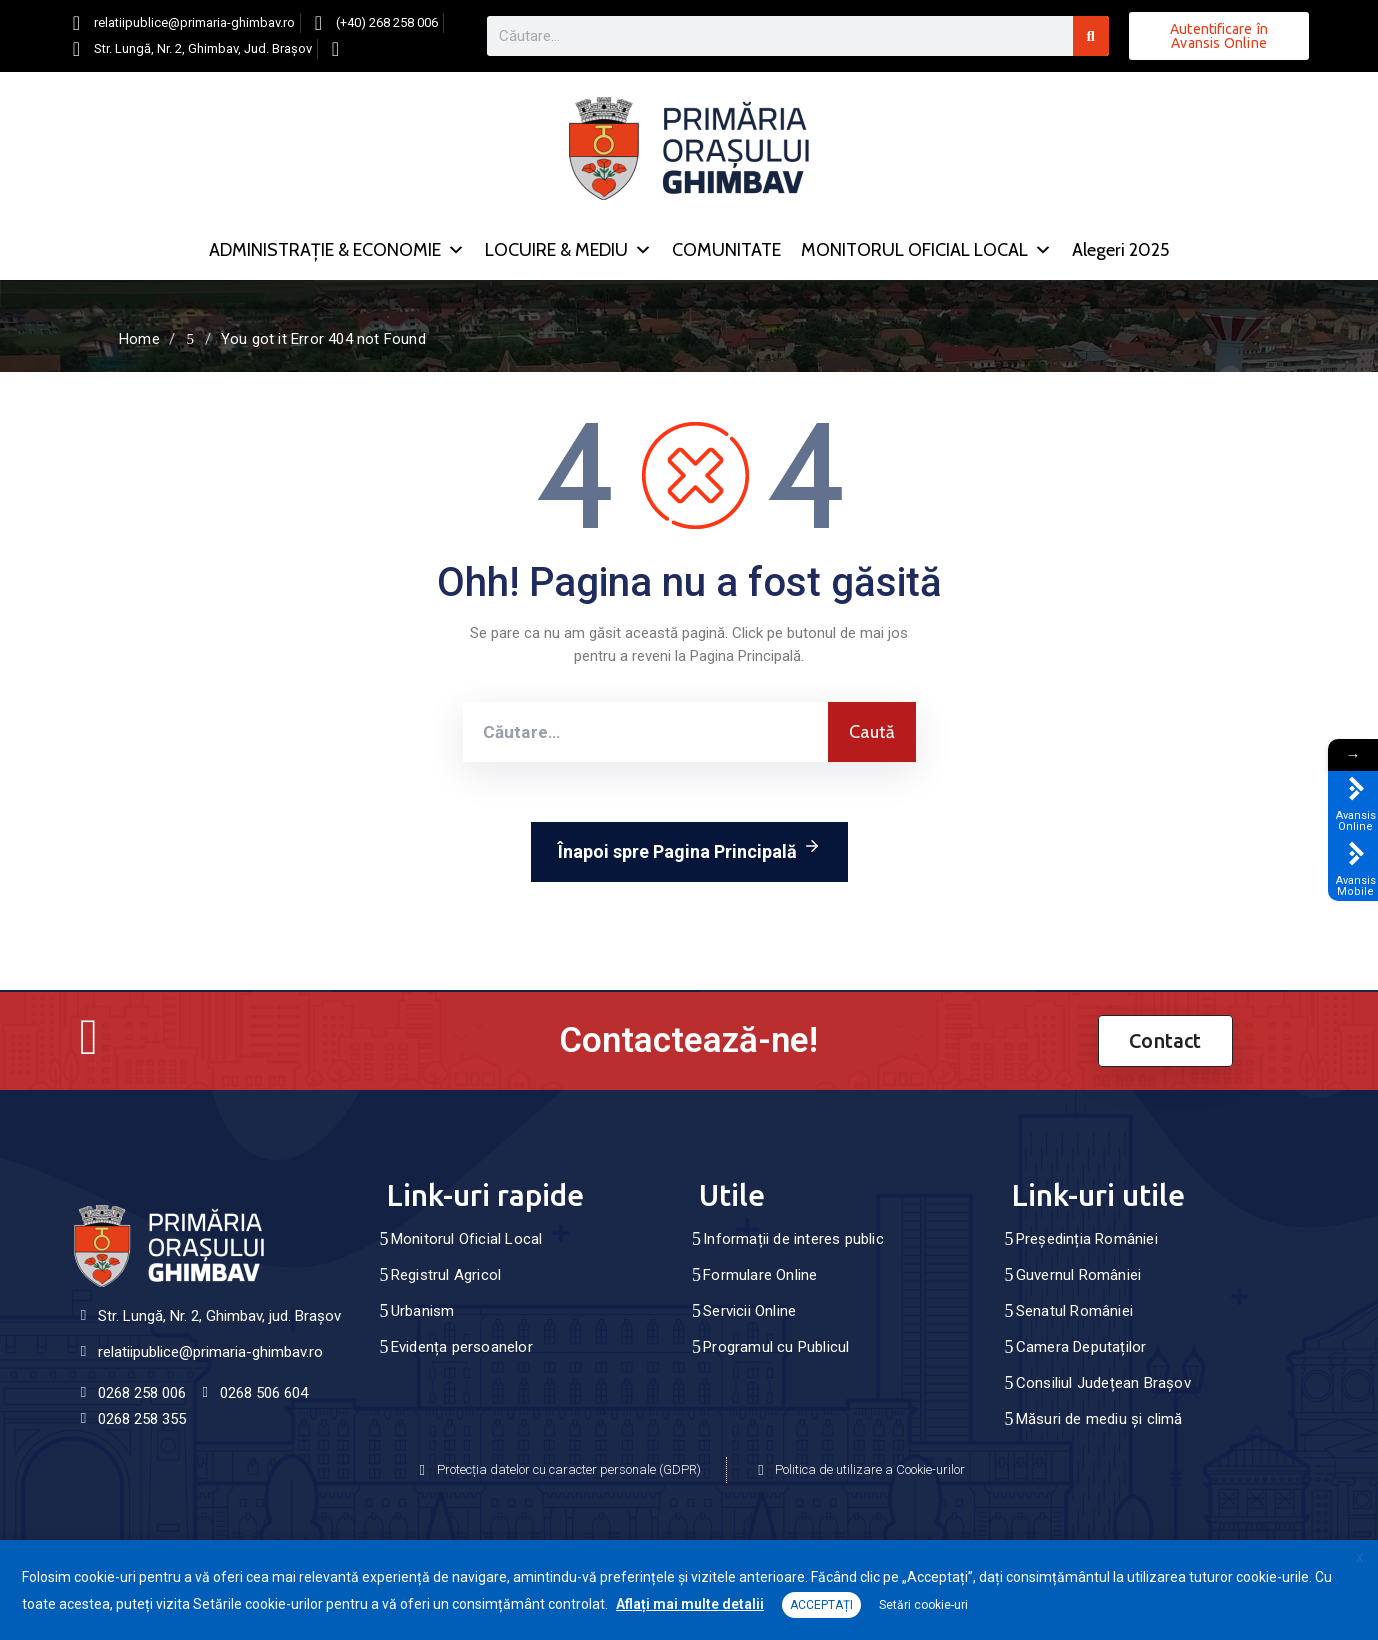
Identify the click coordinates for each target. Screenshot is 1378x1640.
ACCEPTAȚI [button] (821, 1605)
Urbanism (423, 1311)
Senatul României (1074, 1311)
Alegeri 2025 (1120, 250)
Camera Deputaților (1081, 1347)
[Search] (1091, 36)
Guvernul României (1078, 1275)
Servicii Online (749, 1311)
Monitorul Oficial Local (467, 1239)
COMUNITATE (726, 250)
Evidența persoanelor (462, 1347)
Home (139, 339)
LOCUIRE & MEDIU (568, 250)
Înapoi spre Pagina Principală (689, 848)
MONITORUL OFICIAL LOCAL (926, 250)
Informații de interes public (793, 1239)
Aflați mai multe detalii (690, 1604)
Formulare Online (760, 1275)
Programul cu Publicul (776, 1347)
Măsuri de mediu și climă (1099, 1419)
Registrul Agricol (446, 1275)
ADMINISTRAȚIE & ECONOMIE (337, 250)
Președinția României (1087, 1239)
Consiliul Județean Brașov (1103, 1383)
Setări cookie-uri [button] (923, 1605)
